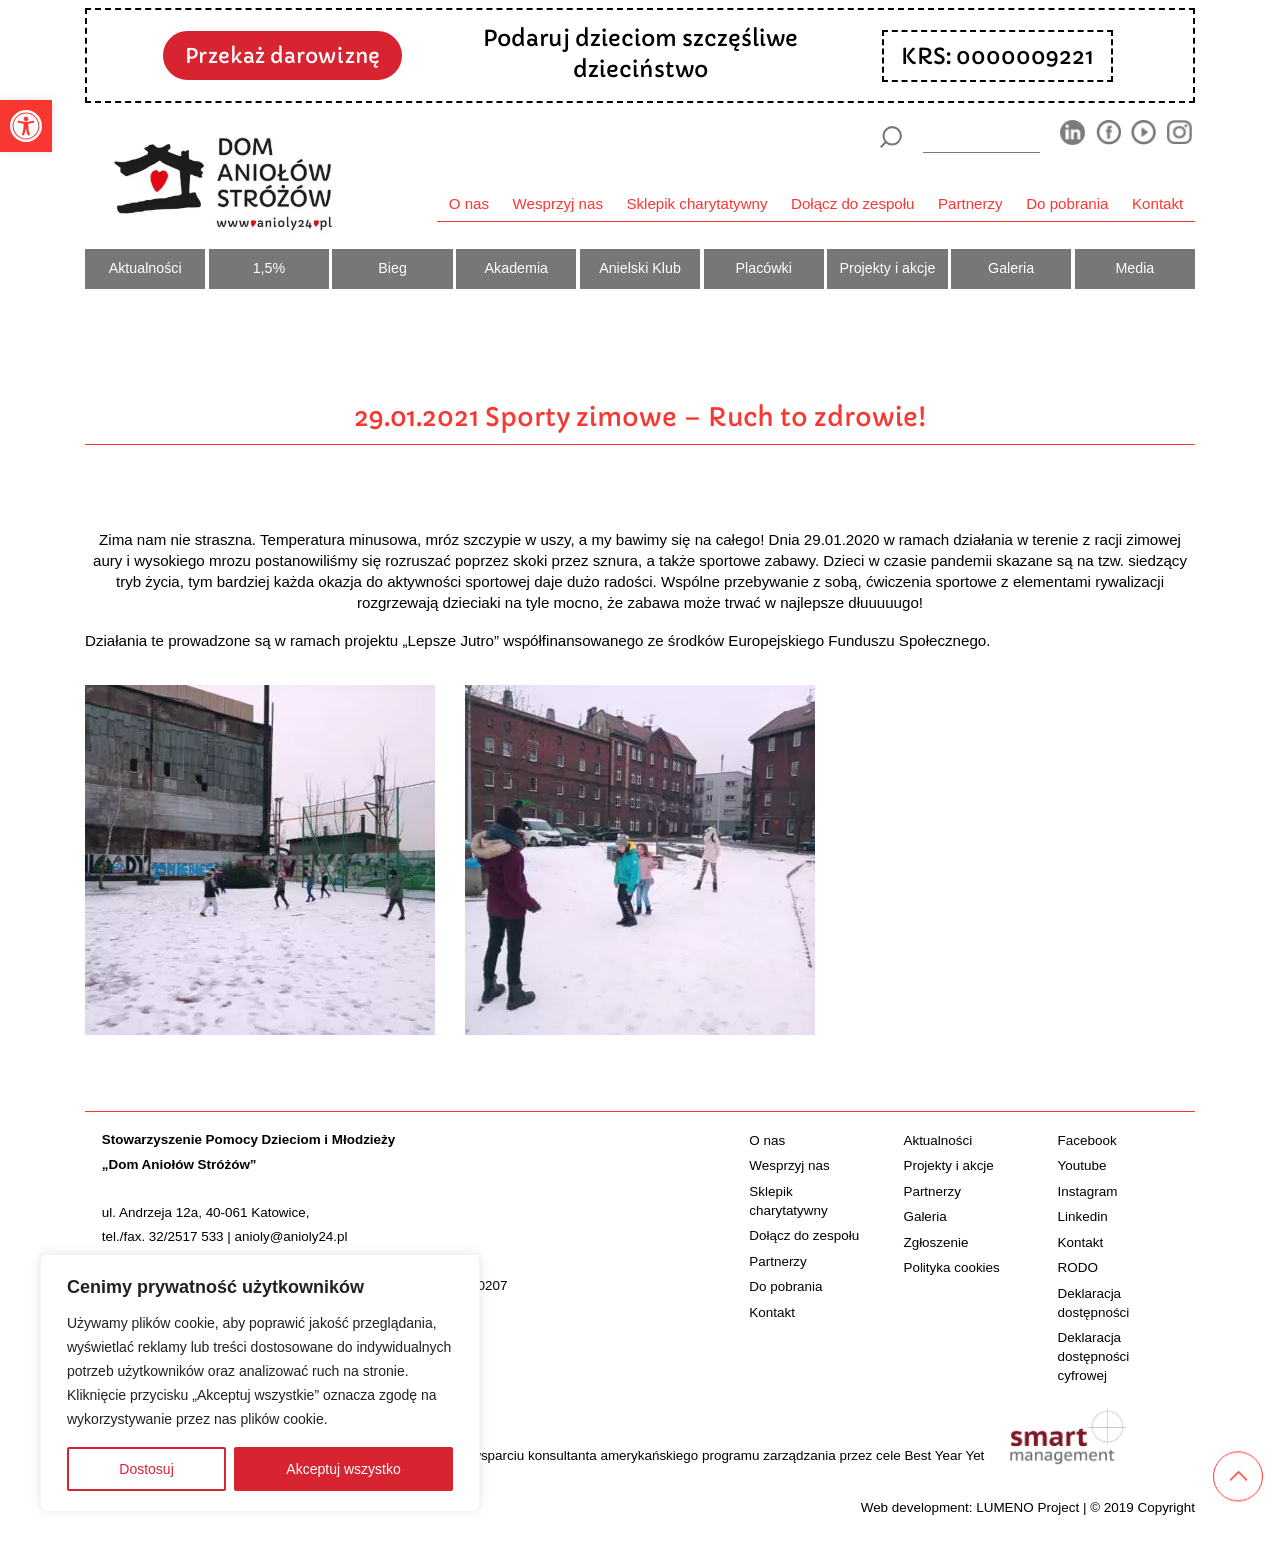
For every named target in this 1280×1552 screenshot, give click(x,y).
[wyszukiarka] (982, 136)
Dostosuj (146, 1469)
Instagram (1088, 1191)
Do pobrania (1067, 203)
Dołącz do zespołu (852, 203)
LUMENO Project (1027, 1507)
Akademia (516, 268)
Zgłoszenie (935, 1242)
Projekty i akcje (887, 268)
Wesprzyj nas (558, 203)
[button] (26, 126)
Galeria (1011, 268)
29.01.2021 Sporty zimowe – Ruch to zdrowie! (640, 417)
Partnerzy (970, 203)
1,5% (269, 268)
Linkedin (1083, 1216)
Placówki (764, 268)
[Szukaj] (890, 137)
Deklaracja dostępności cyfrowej (1094, 1356)
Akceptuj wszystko (343, 1469)
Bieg (392, 268)
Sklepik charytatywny (696, 203)
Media (1134, 268)
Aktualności (145, 268)
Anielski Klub (640, 268)
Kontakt (1157, 203)
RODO (1078, 1267)
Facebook (1087, 1140)
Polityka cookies (951, 1267)
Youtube (1082, 1165)
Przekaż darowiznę (282, 56)
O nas (469, 203)
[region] (260, 1383)
